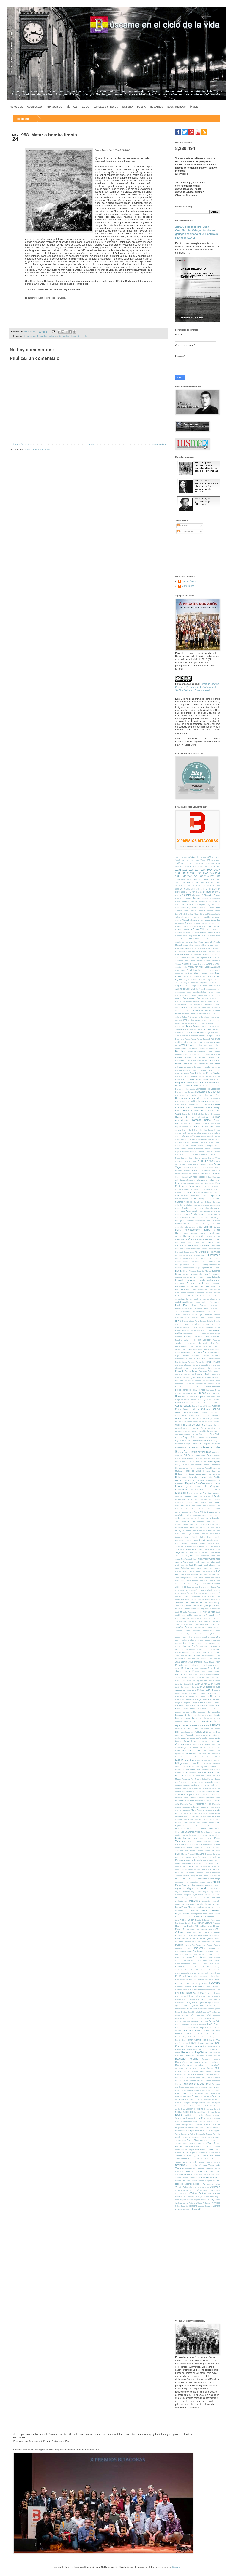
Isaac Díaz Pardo (206, 1499)
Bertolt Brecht (187, 1079)
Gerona (217, 1431)
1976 (212, 886)
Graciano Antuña (197, 1441)
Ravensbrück (199, 2046)
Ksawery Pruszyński (207, 1693)
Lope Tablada (196, 1732)
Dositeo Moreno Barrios (184, 1268)
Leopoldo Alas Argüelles (209, 1712)
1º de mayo (211, 889)
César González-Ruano (204, 1183)
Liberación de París (199, 1725)
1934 (197, 870)
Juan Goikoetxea (208, 1656)
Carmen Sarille (187, 1158)
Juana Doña (191, 1674)
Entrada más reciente (21, 444)
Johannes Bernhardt (183, 1546)
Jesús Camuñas (195, 1524)
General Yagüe (199, 1428)
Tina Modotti (201, 2149)
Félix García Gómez (199, 1346)
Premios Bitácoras (212, 1990)
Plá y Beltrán (201, 1984)
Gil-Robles (179, 1434)
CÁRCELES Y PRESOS (106, 106)
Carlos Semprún (207, 1136)
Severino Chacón (200, 2112)
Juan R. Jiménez (184, 1668)
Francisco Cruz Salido (211, 1381)
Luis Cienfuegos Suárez (194, 1744)
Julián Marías (214, 1684)
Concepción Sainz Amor (210, 1211)
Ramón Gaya (198, 2027)
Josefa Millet (199, 1624)
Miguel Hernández (198, 1888)
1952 (217, 876)
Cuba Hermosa (213, 1236)
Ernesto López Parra (190, 1321)
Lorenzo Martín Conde (184, 1735)
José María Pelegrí (212, 1603)
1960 (217, 879)
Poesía (214, 1983)
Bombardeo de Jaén (185, 1095)
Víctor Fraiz (180, 2190)
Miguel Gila (180, 1888)
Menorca (178, 1879)
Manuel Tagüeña (205, 1791)
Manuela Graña (181, 1798)
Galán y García (191, 1409)
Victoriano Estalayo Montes (186, 2197)
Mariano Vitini (190, 1844)
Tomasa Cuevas (182, 2156)
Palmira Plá (189, 1945)
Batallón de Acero (212, 1067)
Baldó (189, 1048)
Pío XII (190, 1983)
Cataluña (215, 1173)
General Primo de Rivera (202, 1422)
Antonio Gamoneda (183, 1001)
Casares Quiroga (206, 1164)
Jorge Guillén (198, 1549)
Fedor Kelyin (202, 1343)
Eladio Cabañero (212, 1283)
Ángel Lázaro (208, 970)
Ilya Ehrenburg (205, 1493)
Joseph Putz (180, 1637)
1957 (200, 879)
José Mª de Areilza (189, 1593)
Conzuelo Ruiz (181, 1227)
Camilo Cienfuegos (212, 1114)
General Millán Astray (201, 1418)
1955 (189, 879)
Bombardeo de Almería (185, 1089)
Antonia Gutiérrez (182, 995)
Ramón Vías (214, 2040)
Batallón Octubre (200, 1070)
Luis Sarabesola (213, 1754)
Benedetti (194, 1073)
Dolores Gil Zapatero (190, 1261)
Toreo (199, 2156)
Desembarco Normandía (185, 1249)
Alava (217, 907)
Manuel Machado (205, 1782)
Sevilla (178, 2115)
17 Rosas (202, 857)
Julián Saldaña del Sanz (185, 1687)
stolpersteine (181, 2127)
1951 (212, 876)
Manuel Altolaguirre (191, 1769)
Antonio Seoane (213, 1014)
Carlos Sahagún (193, 1136)
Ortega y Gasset (211, 1932)
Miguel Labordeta (182, 1891)
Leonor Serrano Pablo (185, 1712)
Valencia (179, 2168)
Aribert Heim (207, 1020)
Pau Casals (198, 1951)
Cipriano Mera (181, 1196)
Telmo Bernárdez (182, 2134)
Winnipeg (216, 2203)
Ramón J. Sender (192, 2030)
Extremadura (188, 1334)
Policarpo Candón (183, 1987)
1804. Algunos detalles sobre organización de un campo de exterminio (206, 467)
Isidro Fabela (209, 1505)
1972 (188, 886)
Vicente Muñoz (213, 2184)
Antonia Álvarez (213, 992)
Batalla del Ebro (206, 1064)
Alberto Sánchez (186, 914)
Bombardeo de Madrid (187, 1098)
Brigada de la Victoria (202, 1105)
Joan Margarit (209, 1531)
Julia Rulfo (179, 1684)
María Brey (209, 1810)
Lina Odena (193, 1729)
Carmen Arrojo (214, 1139)
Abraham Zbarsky (183, 898)
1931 (178, 869)
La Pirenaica (187, 1699)
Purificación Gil (181, 2003)
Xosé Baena (191, 2206)
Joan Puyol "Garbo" (190, 1534)
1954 (183, 879)
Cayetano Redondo (198, 1177)
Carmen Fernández (195, 1149)
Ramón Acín (214, 2021)
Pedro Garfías (200, 1957)
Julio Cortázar (198, 1690)
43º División (197, 892)
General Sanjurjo (182, 1428)
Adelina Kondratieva (211, 898)
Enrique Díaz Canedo (204, 1311)
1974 (200, 886)
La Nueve (212, 1696)
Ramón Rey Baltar (183, 2037)
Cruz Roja (196, 1236)
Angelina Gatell (182, 985)
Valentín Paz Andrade (194, 2168)
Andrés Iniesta (181, 967)
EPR (178, 1320)
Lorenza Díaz (214, 1732)
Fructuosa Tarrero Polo (191, 1400)
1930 (217, 866)
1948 (195, 876)
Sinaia (190, 2118)
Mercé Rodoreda (190, 1879)
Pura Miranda (214, 1999)
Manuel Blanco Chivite (192, 1772)
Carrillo (200, 1161)
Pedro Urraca (188, 1967)
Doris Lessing (202, 1265)
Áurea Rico (215, 1033)
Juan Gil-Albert (194, 1655)
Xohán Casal (180, 2206)
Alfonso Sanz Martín (209, 926)
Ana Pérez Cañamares (210, 954)
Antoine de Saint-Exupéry (186, 989)
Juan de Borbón (190, 1646)
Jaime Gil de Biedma (204, 1512)
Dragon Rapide (201, 1268)
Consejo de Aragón (212, 1217)
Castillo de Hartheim (190, 1174)
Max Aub (179, 1872)
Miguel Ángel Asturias (185, 1885)
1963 (187, 882)
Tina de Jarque (187, 2149)
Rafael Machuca (197, 2015)
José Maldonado (192, 1596)
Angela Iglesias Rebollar (194, 980)
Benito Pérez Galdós (209, 1073)
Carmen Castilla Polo (198, 1142)
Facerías (178, 1337)
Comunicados (192, 1211)
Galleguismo (180, 1412)
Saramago (179, 2106)
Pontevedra (198, 1986)
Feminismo (208, 1352)
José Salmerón (209, 1618)
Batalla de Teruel (190, 1064)
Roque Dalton (201, 2087)
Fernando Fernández (196, 1362)
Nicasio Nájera (187, 1917)
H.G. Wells (198, 1458)
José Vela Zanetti (190, 1621)
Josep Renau (200, 1634)
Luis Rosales (190, 1753)
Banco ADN (197, 1048)
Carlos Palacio (214, 1133)
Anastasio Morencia (203, 961)
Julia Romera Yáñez (211, 1681)
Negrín (178, 1913)
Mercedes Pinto (181, 1882)
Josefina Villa (208, 1631)
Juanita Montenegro (212, 1674)
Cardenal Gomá (207, 1127)
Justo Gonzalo (189, 1693)
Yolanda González (205, 2206)
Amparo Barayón (213, 948)
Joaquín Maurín (206, 1540)
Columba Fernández (183, 1205)
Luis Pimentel (209, 1751)
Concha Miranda (213, 1214)
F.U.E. (197, 1334)
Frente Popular (197, 1396)
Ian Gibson (210, 1483)
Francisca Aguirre (203, 1374)
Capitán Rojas (214, 1123)
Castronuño (205, 1174)
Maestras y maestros (196, 1760)
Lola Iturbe (185, 1732)
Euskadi (216, 1330)
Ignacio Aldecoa (193, 1486)
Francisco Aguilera (189, 1377)
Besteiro (198, 1079)
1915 (198, 863)
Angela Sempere (191, 983)
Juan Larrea (181, 1662)
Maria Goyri (188, 1819)
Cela (209, 1177)
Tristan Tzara (181, 2162)
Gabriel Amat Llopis (212, 1403)
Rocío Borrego (201, 2078)
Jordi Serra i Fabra (183, 1549)
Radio (202, 2005)
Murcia (184, 1907)
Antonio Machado (184, 1007)
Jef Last (191, 1521)
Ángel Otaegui (208, 973)
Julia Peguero (197, 1681)
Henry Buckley (181, 1465)
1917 (203, 863)
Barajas (205, 1048)
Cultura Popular (204, 1239)
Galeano (205, 1409)
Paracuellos (200, 1945)
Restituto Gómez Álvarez (208, 2056)
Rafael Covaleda (194, 2012)
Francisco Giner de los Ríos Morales (190, 1384)
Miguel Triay (208, 1891)
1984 (193, 889)
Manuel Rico (180, 1791)
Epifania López (213, 1318)
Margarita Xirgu (207, 1807)
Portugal (216, 1987)
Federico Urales (188, 1343)
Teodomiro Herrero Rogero (194, 2137)
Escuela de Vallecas (192, 1324)
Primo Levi (192, 1996)
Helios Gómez (201, 1462)
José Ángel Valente (206, 1559)
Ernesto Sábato (206, 1321)
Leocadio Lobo (207, 1705)
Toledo (211, 2149)
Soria (177, 2124)
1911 (177, 863)
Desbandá (215, 1245)
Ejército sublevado (207, 1280)
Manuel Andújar (207, 1769)
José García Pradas (189, 1581)
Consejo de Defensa (184, 1221)
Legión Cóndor (192, 1705)
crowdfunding (214, 1233)
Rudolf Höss (186, 2096)
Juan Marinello (195, 1662)
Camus (217, 1120)
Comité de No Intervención (195, 1208)
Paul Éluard (208, 1951)
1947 (189, 876)
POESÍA (141, 106)
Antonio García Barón (202, 1001)
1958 (206, 879)
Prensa (179, 1992)
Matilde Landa (193, 1866)
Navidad (204, 1910)
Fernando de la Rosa (183, 1359)
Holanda (216, 1474)
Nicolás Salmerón (202, 1920)
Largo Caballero (199, 1702)
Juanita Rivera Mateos (184, 1678)
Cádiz (178, 1113)
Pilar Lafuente (198, 1979)
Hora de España (197, 1477)
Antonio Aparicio (196, 998)
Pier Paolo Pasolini (201, 1976)
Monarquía (194, 1901)
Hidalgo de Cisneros (194, 1471)
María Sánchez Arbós (190, 1832)
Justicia (209, 1690)
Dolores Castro (205, 1258)
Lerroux (178, 1718)
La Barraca (189, 1696)
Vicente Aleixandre (210, 2177)
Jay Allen (216, 1518)
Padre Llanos (214, 1942)
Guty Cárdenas (187, 1458)
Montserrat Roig (182, 1904)
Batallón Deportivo (183, 1070)
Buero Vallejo (213, 1107)
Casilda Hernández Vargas (194, 1167)
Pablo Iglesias (206, 1938)
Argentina (184, 1020)
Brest (190, 1105)
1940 (192, 873)
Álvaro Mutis (180, 939)
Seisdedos (188, 2112)
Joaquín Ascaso (182, 1537)
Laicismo (216, 1699)
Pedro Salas (208, 1964)
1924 (187, 867)
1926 (197, 867)
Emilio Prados (182, 1305)
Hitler (209, 1474)
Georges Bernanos (182, 1431)
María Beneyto (197, 1810)
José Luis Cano (186, 1590)
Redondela (187, 2049)
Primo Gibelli (180, 1996)
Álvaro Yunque (193, 939)
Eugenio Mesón (197, 1327)
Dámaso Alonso (186, 1243)
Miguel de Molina (213, 1885)
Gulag (197, 1455)
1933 (190, 870)
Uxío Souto (202, 2165)
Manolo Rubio (188, 1766)
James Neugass (199, 1515)
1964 (192, 883)
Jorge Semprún (182, 1552)
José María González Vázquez (189, 1602)
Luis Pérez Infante (191, 1750)
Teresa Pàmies (181, 2143)
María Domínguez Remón (195, 1816)
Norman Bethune (204, 1923)
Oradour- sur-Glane (193, 1932)
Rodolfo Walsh (181, 2081)
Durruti (178, 1270)
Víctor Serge (185, 2193)
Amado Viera (188, 945)
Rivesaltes (179, 2075)
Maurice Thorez (200, 1870)
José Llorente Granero (196, 1587)
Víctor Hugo (191, 2190)
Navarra (194, 1910)
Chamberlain (215, 1186)
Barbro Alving (214, 1048)
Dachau (216, 1239)
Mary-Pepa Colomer (211, 1857)
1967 (208, 882)
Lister (177, 1732)
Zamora (216, 2206)
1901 (187, 860)
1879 (213, 857)
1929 (212, 866)
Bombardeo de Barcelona (208, 1089)
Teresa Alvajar (181, 2140)
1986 (198, 889)
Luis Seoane (181, 1757)
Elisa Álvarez (214, 1290)
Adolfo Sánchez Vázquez (186, 901)
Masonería (180, 1860)
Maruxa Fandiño (192, 1857)
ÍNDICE (194, 106)
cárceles (194, 1126)
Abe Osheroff (197, 895)
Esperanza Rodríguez (211, 1324)
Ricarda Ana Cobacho (195, 2068)
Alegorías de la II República (198, 917)
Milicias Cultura (212, 1894)
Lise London (215, 1729)
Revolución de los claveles (209, 2062)
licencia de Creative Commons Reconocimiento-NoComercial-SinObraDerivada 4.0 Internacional (197, 687)
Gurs (203, 1455)
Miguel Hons (215, 1888)
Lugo (193, 1741)
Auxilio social (180, 1042)
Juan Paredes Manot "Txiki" (195, 1665)
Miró (209, 1898)
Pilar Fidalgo (215, 1976)
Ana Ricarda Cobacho (184, 958)
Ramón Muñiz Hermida (190, 2034)
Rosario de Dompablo (210, 2090)
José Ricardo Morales (194, 1618)
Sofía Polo (179, 2121)
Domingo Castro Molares (210, 1261)
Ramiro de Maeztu (189, 2021)
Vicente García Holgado (201, 2181)
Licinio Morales (181, 1729)
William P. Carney (203, 2203)
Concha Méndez (198, 1214)
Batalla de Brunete (195, 1057)
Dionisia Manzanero (183, 1255)
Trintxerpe (216, 2159)
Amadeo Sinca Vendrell (200, 942)
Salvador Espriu (196, 2099)
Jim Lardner (186, 1531)
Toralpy (193, 2156)
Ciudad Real (195, 1196)
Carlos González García (197, 1133)
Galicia (216, 1409)
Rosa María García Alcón (187, 2090)
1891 (183, 860)
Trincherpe (192, 2159)
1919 (208, 863)
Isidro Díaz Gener (193, 1506)
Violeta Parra (208, 2197)
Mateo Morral (208, 1860)
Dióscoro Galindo (200, 1255)
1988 (202, 889)
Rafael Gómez (181, 2015)
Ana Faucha (193, 951)
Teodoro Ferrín (213, 2137)
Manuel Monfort (190, 1785)
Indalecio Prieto (202, 1496)
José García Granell (201, 1578)
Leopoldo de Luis (183, 1715)
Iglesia (178, 1486)
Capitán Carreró (200, 1123)
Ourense (198, 1935)
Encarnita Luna (189, 1311)
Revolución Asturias (186, 2059)
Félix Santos (196, 1352)
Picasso (190, 1976)
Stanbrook (198, 2125)
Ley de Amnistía (207, 1718)
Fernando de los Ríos (202, 1358)
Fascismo (215, 1337)
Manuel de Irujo (213, 1776)
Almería (205, 935)
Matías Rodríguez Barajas (209, 1863)
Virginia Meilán (200, 2200)
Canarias (179, 1123)
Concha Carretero (182, 1214)
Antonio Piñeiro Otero (202, 1011)
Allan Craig (187, 936)
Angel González (194, 970)
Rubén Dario (203, 2093)
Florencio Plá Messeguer (209, 1368)
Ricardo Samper (182, 2071)
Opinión (179, 1932)
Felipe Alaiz (214, 1343)
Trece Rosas (181, 2159)
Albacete (178, 911)
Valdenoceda (214, 2165)
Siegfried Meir (190, 2115)
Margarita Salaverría (190, 1807)
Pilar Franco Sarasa (183, 1979)
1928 (207, 866)
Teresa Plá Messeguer (197, 2143)
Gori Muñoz (185, 1441)
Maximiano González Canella (198, 1873)
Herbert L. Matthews (211, 1465)
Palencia (179, 1945)
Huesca (187, 1480)
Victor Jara (202, 2190)
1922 (177, 867)
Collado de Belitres (202, 1202)
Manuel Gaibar (201, 1779)
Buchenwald (198, 1107)
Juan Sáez (206, 1671)
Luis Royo (201, 1754)
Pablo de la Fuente (211, 1936)
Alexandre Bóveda (183, 923)
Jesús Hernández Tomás (202, 1527)
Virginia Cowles (186, 2200)
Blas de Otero (207, 1082)
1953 (177, 879)
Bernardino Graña (182, 1076)
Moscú (208, 1904)
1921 (218, 863)
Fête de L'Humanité (200, 1365)
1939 (186, 873)
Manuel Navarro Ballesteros (209, 1785)
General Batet (194, 1415)
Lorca (205, 1731)
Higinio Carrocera (212, 1471)
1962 (182, 882)
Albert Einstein (190, 911)
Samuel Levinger (182, 2103)
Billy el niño (215, 1079)
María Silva (196, 1835)
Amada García (206, 939)
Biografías (180, 1082)
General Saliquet (213, 1425)
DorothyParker (214, 1265)
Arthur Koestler (201, 1023)
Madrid (179, 1759)
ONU (217, 1929)
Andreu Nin (193, 967)
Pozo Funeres (199, 1990)
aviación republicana (210, 1042)
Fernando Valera (212, 1362)
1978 (177, 889)
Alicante (31, 336)
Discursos (214, 1254)
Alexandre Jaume (200, 923)
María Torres (188, 586)
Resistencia (190, 2056)
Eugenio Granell (182, 1327)
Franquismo (182, 1396)
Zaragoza (179, 2209)
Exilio (178, 1333)
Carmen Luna (187, 1155)
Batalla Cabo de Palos (200, 1055)
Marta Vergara (193, 1848)
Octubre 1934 (193, 1926)
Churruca (216, 1193)
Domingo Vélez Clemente (185, 1265)
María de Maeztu (191, 1813)
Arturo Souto (193, 1029)
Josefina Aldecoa (212, 1624)
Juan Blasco (205, 1640)
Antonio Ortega (186, 1011)
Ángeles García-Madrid (210, 983)
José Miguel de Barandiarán (208, 1609)
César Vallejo (195, 1186)
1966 (202, 882)
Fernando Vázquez (183, 1365)
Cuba (203, 1236)
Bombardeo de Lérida (209, 1095)
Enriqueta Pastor (198, 1318)
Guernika (193, 1447)
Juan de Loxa (205, 1646)
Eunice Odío (206, 1330)
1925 (192, 866)
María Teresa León (186, 1838)
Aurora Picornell (203, 1039)
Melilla (201, 1876)
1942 (205, 873)
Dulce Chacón (213, 1268)
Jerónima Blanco (204, 1521)
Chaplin (178, 1189)
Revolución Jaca (183, 2065)
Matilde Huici (180, 1866)
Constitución (180, 1224)
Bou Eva (184, 1105)
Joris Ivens (194, 1553)
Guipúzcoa (188, 1455)
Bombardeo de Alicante (47, 336)
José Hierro (180, 1587)
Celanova (216, 1177)
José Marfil (215, 1599)
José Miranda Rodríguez (185, 1612)
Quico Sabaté (214, 2003)
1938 (25, 336)
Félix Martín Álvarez (201, 1349)
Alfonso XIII (197, 929)
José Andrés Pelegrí (189, 1559)
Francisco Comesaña (192, 1381)
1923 (182, 866)
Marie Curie (201, 1844)
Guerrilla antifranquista (200, 1452)
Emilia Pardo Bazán (191, 1299)
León (217, 1705)
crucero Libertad (182, 1236)
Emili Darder (197, 1296)
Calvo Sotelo (199, 1114)
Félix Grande (187, 1349)
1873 (208, 857)
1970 (177, 886)
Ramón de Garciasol (198, 2024)
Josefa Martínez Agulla (184, 1624)
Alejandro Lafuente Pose (193, 920)
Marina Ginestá (213, 1844)
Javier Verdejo (205, 1518)
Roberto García (188, 2078)
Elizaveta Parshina (212, 1293)
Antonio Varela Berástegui (198, 1017)
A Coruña (186, 895)
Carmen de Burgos (205, 1145)
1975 (206, 885)
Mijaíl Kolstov (198, 1895)
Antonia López (197, 995)
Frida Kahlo (210, 1397)
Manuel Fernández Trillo (185, 1779)
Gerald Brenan (197, 1431)
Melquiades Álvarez (212, 1876)
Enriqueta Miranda (212, 1315)
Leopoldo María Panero (203, 1715)
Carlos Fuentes (200, 1130)
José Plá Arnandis (207, 1615)
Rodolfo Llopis (214, 2078)
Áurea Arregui (205, 1033)
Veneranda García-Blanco (204, 2174)
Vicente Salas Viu (183, 2187)
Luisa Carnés (194, 1757)
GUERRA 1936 (34, 106)
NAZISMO (127, 106)
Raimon (178, 2021)
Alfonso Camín (214, 923)
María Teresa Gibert (211, 1835)
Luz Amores (207, 1757)
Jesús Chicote (208, 1524)
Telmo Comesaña (197, 2134)
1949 (201, 876)
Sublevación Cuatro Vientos (200, 2128)
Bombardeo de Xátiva (184, 1101)
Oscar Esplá (188, 1936)
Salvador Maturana (212, 2099)
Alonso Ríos (215, 936)
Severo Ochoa (214, 2112)
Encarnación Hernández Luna (195, 1308)
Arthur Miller (180, 1026)
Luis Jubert (211, 1747)
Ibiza (218, 1483)
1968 (213, 883)
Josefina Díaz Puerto (203, 1627)
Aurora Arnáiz (190, 1039)
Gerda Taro (208, 1431)
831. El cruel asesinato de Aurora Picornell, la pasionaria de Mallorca (206, 486)
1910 (218, 860)
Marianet (207, 1841)
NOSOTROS (156, 106)
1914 (193, 863)
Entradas (183, 525)
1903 (192, 860)
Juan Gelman (214, 1652)
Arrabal (191, 1023)
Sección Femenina (194, 2109)
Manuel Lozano (190, 1782)
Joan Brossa (197, 1531)
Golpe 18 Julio (190, 1437)
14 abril (194, 857)
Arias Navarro (195, 1020)
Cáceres (216, 1111)
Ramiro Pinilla (202, 2021)
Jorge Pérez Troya (212, 1549)
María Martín (180, 1829)
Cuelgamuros (181, 1239)
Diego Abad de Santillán (205, 1249)
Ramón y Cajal (182, 2043)
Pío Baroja (180, 1983)
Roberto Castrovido (205, 2075)
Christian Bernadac (204, 1193)
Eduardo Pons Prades (200, 1277)
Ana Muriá (196, 954)
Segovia (178, 2112)
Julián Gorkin (189, 1684)
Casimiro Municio (182, 1171)
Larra (210, 1702)
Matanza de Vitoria (194, 1860)
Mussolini (192, 1907)
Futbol (178, 1403)
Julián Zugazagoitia (206, 1687)
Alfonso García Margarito (186, 926)
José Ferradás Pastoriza (209, 1574)
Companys (215, 1208)
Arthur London (214, 1023)
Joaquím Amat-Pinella (210, 1534)
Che (201, 1189)
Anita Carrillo (214, 986)
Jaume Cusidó (193, 1518)
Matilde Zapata (181, 1870)
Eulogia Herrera (193, 1330)
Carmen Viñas (214, 1158)
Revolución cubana (211, 2059)
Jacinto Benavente (193, 1509)
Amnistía (189, 948)
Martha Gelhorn (207, 1848)
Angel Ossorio (194, 973)
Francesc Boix (205, 1371)
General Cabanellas (211, 1415)
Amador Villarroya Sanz (204, 945)
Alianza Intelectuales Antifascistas (190, 932)
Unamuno (180, 2165)
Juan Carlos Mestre (206, 1643)
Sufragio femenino (194, 2130)
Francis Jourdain (187, 1374)
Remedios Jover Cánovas (204, 2049)
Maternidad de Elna (190, 1863)
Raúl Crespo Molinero (202, 2043)
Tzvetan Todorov (205, 2162)
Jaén (218, 1509)
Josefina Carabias (184, 1627)
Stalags (184, 2124)
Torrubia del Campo (211, 2156)
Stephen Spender (212, 2124)
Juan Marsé (209, 1662)
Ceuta (206, 1186)
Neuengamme (196, 1914)
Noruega (216, 1923)
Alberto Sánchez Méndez (204, 914)
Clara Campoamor (210, 1195)
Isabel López (206, 1502)
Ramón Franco (213, 2024)
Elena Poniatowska (200, 1290)
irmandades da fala (184, 1499)
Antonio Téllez (181, 1017)
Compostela (180, 1211)
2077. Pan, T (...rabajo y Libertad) (202, 501)
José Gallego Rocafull (184, 1578)
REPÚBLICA (16, 106)
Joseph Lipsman (213, 1634)
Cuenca (192, 1239)
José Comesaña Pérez (191, 1571)
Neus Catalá (208, 1914)
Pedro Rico (196, 1964)
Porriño (209, 1987)
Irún (196, 1499)
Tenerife (209, 2134)
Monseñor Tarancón (211, 1901)
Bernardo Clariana (197, 1076)
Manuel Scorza (192, 1791)
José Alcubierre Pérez (205, 1556)
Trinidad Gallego (204, 2159)
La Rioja (197, 1699)
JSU (218, 1637)
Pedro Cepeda (213, 1954)
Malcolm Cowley (190, 1763)
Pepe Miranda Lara (199, 1970)
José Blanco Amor (212, 1565)
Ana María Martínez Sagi (209, 951)
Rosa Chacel (214, 2087)
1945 (177, 876)
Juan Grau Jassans (199, 1659)
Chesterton (208, 1189)
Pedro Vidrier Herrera (204, 1967)
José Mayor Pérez (188, 1609)
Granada (208, 1440)
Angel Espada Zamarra (209, 967)
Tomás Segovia (189, 2152)
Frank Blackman (213, 1393)
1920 (213, 863)
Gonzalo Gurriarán (205, 1437)
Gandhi (190, 1412)
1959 (212, 879)
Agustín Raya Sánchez (189, 908)
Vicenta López (194, 2178)
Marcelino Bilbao (213, 1798)
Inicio (91, 444)
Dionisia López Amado (209, 1252)
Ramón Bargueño (182, 2024)
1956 (195, 879)
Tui (189, 2162)
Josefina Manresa (191, 1630)
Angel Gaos (180, 970)
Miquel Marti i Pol (198, 1898)
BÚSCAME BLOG (176, 106)
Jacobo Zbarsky (208, 1509)
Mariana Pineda (194, 1841)
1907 (208, 860)
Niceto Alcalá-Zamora (204, 1917)
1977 (217, 886)
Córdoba (208, 1227)
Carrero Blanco (190, 1161)
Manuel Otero (180, 1788)
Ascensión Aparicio (182, 1033)
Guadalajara (180, 1448)
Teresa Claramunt (195, 2140)
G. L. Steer (186, 1403)
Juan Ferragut (209, 1649)
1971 (183, 886)
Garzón (197, 1412)
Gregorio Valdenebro (211, 1444)
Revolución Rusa (201, 2065)
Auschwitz (215, 1039)
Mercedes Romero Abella (201, 1882)
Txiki (195, 2162)
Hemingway (214, 1461)
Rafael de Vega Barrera (210, 2012)
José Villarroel (204, 1621)
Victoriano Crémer (212, 2193)
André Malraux (213, 964)
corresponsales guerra (197, 1230)
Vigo (200, 2196)
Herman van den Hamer (185, 1468)
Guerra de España (79, 336)
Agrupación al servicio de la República (191, 905)
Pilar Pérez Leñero (212, 1979)
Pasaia (209, 1945)
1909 (213, 860)
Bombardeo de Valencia (210, 1098)
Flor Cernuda (214, 1365)
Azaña (183, 1045)
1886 (177, 860)
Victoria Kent (196, 2193)
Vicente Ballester (182, 2181)
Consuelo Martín (195, 1224)
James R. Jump (213, 1515)
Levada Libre (190, 1718)
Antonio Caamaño (212, 998)
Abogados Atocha (212, 895)
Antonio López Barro (212, 1004)
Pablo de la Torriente (186, 1938)
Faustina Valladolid (183, 1340)
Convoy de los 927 (211, 1224)
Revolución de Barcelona (186, 2062)
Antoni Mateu (185, 992)
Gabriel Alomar (197, 1403)
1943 (211, 873)
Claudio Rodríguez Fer (201, 1198)
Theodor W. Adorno (204, 2146)
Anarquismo (214, 957)
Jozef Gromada (208, 1637)
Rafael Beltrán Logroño (210, 2009)
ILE (186, 1493)
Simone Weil (181, 2118)
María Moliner (207, 1829)
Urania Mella (191, 2165)
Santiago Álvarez (198, 2103)
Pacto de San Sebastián (199, 1942)
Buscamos (206, 1110)
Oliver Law (194, 1929)
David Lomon (201, 1243)
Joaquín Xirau (213, 1543)
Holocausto (180, 1477)
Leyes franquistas (202, 1721)
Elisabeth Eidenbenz (195, 1293)
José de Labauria (208, 1571)
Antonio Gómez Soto (194, 1004)
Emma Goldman (200, 1305)
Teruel (210, 2143)
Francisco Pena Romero (193, 1390)
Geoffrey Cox (214, 1428)
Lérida (217, 1715)
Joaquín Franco (192, 1540)
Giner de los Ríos (206, 1434)
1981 (188, 889)
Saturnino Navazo (197, 2106)
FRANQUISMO (54, 106)
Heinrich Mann (188, 1462)
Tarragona (215, 2131)
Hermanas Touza (203, 1468)
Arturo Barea (192, 1026)
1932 (185, 870)
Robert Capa (190, 2074)
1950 (206, 876)
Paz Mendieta (200, 1954)
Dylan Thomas (189, 1271)
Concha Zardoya (196, 1217)
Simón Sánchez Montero (209, 2115)
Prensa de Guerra (194, 1993)
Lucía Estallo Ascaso (205, 1738)
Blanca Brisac (192, 1083)
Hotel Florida (214, 1477)
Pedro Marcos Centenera (191, 1960)
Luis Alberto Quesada (206, 1741)
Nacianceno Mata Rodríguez (208, 1907)
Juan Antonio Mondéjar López (187, 1640)
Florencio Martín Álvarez (186, 1368)
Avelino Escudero (194, 1042)
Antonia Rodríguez (212, 995)
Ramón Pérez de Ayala (210, 2034)
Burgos (186, 1110)
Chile (192, 1192)
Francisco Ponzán (189, 1393)
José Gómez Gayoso (192, 1584)
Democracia (214, 1242)
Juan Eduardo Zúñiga (193, 1649)
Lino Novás (204, 1729)
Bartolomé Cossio (204, 1051)
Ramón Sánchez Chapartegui (207, 2037)
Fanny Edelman (202, 1337)
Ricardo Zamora (213, 2071)
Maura (190, 1870)
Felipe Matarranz (182, 1346)
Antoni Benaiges (205, 989)
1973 (194, 885)
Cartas (209, 1161)
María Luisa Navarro (211, 1826)
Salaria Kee (207, 2096)
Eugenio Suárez (213, 1327)
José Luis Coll (198, 1590)
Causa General (181, 1177)
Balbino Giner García (204, 1045)
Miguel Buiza (200, 1885)
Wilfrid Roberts (189, 2203)
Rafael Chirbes (181, 2012)
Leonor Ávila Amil (197, 1709)
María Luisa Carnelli (193, 1826)
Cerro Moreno (188, 1183)
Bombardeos (64, 336)
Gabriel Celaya (183, 1406)
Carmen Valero (201, 1158)
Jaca (183, 1509)
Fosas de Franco (183, 1371)
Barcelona (180, 1051)
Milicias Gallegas (182, 1898)
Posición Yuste (181, 1990)
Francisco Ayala (204, 1377)
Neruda (186, 1913)
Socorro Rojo (199, 2118)
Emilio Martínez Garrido (210, 1302)
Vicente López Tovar (195, 2184)
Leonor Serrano (213, 1709)
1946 (183, 876)
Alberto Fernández (205, 911)
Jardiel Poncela (181, 1518)
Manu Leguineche (202, 1766)
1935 (203, 870)
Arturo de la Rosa (206, 1026)
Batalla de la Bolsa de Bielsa (198, 1061)
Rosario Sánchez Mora (186, 2093)
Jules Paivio (186, 1681)
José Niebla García (190, 1615)
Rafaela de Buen (212, 2018)
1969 (217, 882)
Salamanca (197, 2096)
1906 (202, 860)
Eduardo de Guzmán (200, 1274)
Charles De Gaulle (190, 1189)
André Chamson (198, 964)
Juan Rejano (192, 1671)
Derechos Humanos (198, 1245)
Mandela (209, 1763)
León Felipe (181, 1708)
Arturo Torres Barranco (209, 1029)
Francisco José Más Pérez (191, 1387)
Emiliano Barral (205, 1299)
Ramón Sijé (180, 2040)
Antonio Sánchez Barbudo (194, 1014)
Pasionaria (199, 1948)
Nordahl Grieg (190, 1923)
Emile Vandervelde (183, 1296)
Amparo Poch (181, 951)
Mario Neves (180, 1848)
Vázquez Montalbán (184, 2174)
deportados (180, 1245)
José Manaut (208, 1596)
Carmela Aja (186, 1139)
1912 (183, 863)
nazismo (215, 1910)
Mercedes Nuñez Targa (209, 1879)
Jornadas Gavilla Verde (209, 1552)
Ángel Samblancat (191, 976)
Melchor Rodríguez (190, 1876)
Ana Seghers (201, 958)
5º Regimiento (210, 892)
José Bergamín (196, 1565)
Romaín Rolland (197, 2081)
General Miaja (182, 1418)
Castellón (206, 1171)
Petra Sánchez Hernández (209, 1973)
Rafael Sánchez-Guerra (193, 2018)
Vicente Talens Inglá (201, 2187)
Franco (202, 1393)
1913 (188, 863)
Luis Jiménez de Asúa (198, 1747)
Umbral (217, 2162)
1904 (197, 860)
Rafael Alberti (194, 2008)
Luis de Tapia (210, 1744)
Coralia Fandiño (195, 1227)
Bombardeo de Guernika (207, 1092)
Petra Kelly (192, 1973)
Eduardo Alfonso (204, 1271)
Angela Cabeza (206, 976)
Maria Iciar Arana (201, 1819)
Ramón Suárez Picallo (197, 2040)
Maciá (217, 1757)
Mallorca (201, 1763)
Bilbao (206, 1079)
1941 (198, 873)
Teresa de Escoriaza (212, 2140)
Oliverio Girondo (207, 1929)
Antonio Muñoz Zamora (203, 1008)
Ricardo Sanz (198, 2071)
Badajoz (191, 1045)
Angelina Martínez (199, 986)
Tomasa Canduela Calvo (209, 2153)
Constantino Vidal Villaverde (207, 1221)
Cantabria (188, 1123)
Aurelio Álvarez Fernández (186, 1036)
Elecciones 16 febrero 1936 (189, 1286)
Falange (188, 1336)
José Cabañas (197, 1568)
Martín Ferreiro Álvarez (200, 1851)
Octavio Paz (180, 1926)
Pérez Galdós (214, 1970)
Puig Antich (201, 1999)
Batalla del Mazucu (195, 1067)
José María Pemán (183, 1606)
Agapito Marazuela (207, 901)
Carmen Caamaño (182, 1142)
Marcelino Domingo (203, 1801)
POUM (190, 1990)
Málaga (178, 1763)
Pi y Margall (180, 1976)
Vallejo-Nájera (214, 2171)
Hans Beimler (209, 1458)
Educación (190, 1280)
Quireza (194, 2006)
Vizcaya (211, 2199)
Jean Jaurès (180, 1521)
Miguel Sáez (196, 1891)
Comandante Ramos (200, 1205)
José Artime (210, 1562)
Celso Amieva (202, 1180)
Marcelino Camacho (184, 1800)
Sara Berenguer (213, 2103)
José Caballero (182, 1568)
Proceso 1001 (205, 1996)
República (201, 2052)
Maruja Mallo (200, 1854)
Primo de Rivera (212, 1993)
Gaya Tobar (180, 1415)
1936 (210, 869)
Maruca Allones (187, 1854)
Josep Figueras (187, 1634)
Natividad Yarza (182, 1910)
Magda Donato (214, 1760)
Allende (196, 935)
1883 (218, 857)
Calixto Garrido (187, 1114)
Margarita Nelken (203, 1804)
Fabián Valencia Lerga (210, 1334)
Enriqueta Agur (195, 1315)
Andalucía (186, 964)
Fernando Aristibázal (211, 1356)
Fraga (194, 1371)
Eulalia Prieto (180, 1330)
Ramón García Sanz (183, 2027)
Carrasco (178, 1161)
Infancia (216, 1496)
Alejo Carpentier (212, 920)
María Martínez (193, 1829)
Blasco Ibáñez (190, 1085)
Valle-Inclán (201, 2171)
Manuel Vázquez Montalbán (208, 1795)
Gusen (210, 1455)
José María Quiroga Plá (203, 1606)
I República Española (194, 1483)
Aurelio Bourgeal (206, 1036)
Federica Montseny (202, 1340)
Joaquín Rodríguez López (193, 1543)
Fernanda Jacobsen (190, 1356)
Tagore (207, 2131)
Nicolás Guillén (187, 1920)
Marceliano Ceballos (197, 1798)
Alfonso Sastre (182, 929)
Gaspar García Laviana (210, 1412)
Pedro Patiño (208, 1960)
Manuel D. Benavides (194, 1776)
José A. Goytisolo (184, 1555)
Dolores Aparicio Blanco (186, 1258)
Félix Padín (185, 1352)
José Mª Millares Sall (206, 1593)
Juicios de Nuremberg (205, 1678)
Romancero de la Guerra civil (196, 2083)
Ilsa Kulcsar (193, 1493)
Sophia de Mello (213, 2121)
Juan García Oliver (198, 1652)
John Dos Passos (212, 1546)
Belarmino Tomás (182, 1073)
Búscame (195, 1111)
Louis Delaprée (188, 1738)
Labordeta (206, 1699)
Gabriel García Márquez (201, 1406)
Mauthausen (214, 1869)
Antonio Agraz (181, 998)
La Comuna (200, 1696)
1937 (217, 869)
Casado (194, 1164)
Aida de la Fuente (207, 908)
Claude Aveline (181, 1199)
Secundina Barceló (212, 2109)
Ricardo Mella (213, 2068)
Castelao (196, 1170)
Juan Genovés (181, 1656)
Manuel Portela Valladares (209, 1788)
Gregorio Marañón (192, 1444)
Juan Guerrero (214, 1659)
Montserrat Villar (197, 1904)
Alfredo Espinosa (212, 929)
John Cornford (198, 1546)
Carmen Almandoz (199, 1139)
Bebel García (214, 1070)
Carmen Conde (189, 1145)
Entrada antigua (158, 444)
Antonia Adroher (199, 992)
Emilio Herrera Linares (190, 1302)
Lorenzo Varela (201, 1735)
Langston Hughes (182, 1702)
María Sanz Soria (183, 1835)
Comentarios (185, 531)
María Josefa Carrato (205, 1823)
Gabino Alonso (189, 581)
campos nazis (201, 1119)
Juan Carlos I (189, 1643)
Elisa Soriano (180, 1293)
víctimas (215, 2187)
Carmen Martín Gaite (203, 1155)
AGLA (217, 901)
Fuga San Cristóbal (211, 1399)
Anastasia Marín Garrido (185, 961)
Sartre (186, 2106)
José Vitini (215, 1621)
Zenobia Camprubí (192, 2209)
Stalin (191, 2125)
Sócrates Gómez (213, 2118)
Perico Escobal (181, 1973)
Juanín (200, 1674)
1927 (202, 866)
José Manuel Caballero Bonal (197, 1599)
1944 (217, 873)
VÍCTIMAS (72, 106)
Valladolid (190, 2171)
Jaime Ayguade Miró (184, 1512)
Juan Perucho (214, 1665)
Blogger (176, 2567)
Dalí (176, 1243)
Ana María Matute (183, 954)
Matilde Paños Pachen (210, 1866)
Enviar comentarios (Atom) (37, 449)
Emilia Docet (208, 1296)
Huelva (178, 1480)
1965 (197, 882)
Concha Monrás (181, 1217)
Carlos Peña (180, 1136)
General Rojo (198, 1425)
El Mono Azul (194, 1283)
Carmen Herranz (189, 1152)
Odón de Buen (206, 1926)
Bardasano (191, 1051)
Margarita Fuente (187, 1804)
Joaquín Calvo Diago (202, 1537)
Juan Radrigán (200, 1668)
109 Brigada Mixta (182, 857)
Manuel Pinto (192, 1788)
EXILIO (85, 106)
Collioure (216, 1202)
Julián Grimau (201, 1684)
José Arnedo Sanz (196, 1562)
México (216, 1882)
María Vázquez (205, 1838)
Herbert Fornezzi (195, 1465)
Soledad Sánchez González (195, 2121)
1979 (182, 889)
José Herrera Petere (210, 1584)
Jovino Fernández (194, 1637)
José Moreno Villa (206, 1612)
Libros (215, 1725)
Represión (187, 2052)
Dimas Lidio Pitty (191, 1252)
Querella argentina (198, 2002)
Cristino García (198, 1233)
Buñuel (178, 1111)
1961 (177, 882)
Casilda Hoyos (213, 1167)
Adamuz (196, 898)
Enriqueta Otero (182, 1318)
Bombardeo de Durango (185, 1092)
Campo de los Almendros (191, 1117)
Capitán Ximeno (181, 1127)
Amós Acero (199, 948)
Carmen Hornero (205, 1152)
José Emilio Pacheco (189, 1574)
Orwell (178, 1935)
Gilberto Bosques (191, 1434)
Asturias (195, 1032)
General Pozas (186, 1422)
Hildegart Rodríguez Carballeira (190, 1474)
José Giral (203, 1581)
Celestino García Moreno (185, 1180)
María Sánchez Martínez (210, 1832)
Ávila (177, 1045)
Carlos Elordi (187, 1130)
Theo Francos (189, 2146)
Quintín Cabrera (182, 2006)
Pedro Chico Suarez (183, 1957)
